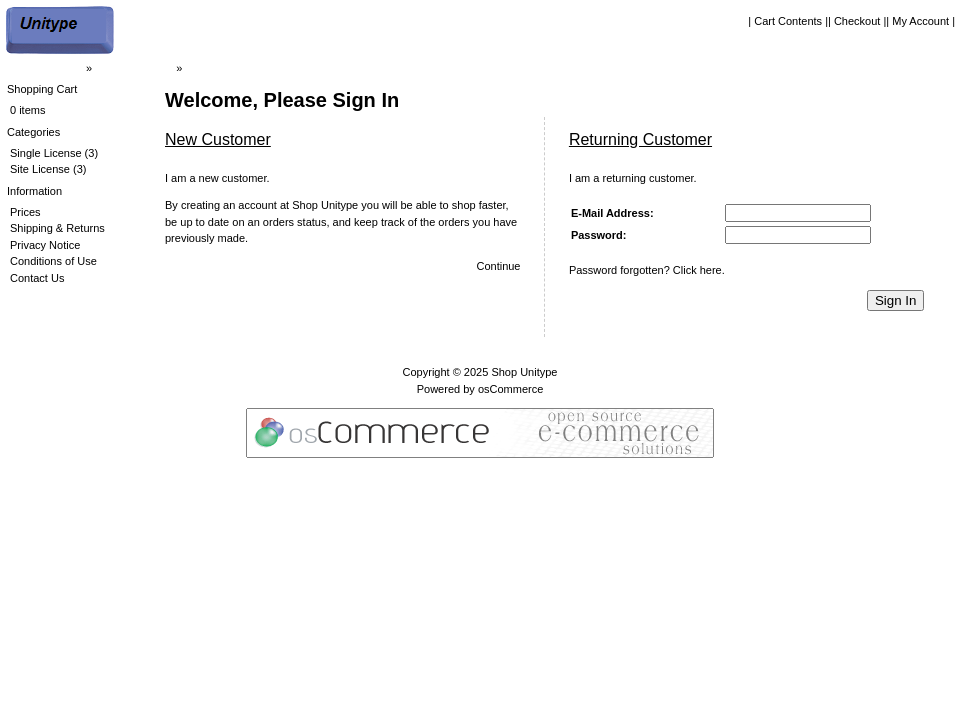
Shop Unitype (524, 372)
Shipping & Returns (57, 228)
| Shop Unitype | (134, 68)
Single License (46, 153)
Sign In (896, 300)
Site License (40, 169)
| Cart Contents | (788, 21)
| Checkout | (857, 21)
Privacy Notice (45, 245)
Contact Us (37, 278)
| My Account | (920, 21)
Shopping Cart (42, 89)
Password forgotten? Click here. (647, 270)
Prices (25, 212)
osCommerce (510, 389)
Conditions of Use (53, 261)
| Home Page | (48, 68)
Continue (498, 266)
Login (198, 68)
